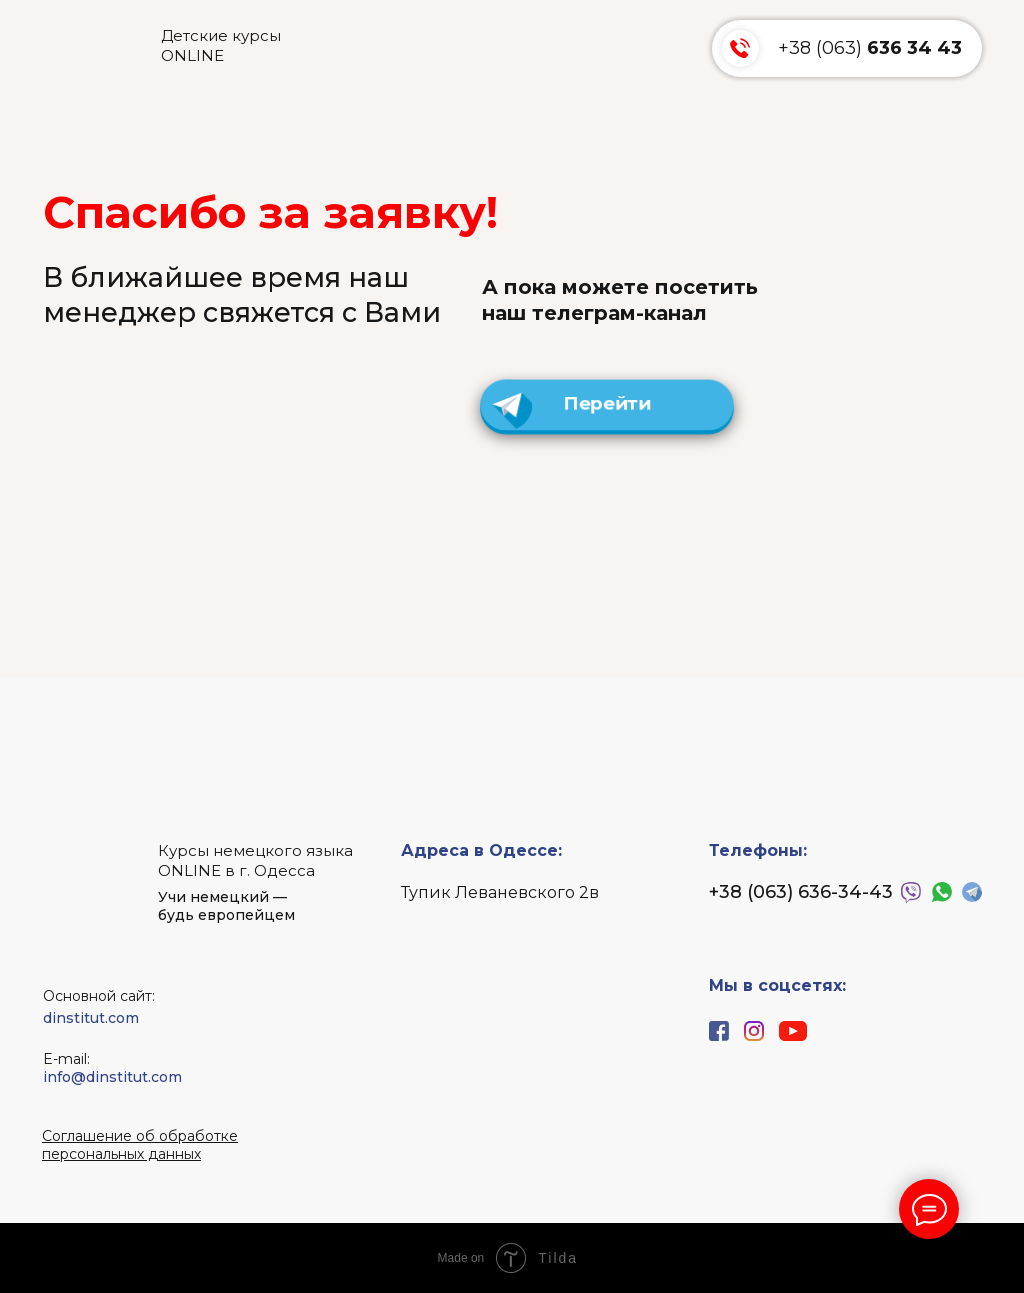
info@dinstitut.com (112, 1077)
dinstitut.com (91, 1018)
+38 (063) (870, 48)
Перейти (607, 404)
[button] (140, 1145)
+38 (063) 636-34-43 (801, 892)
